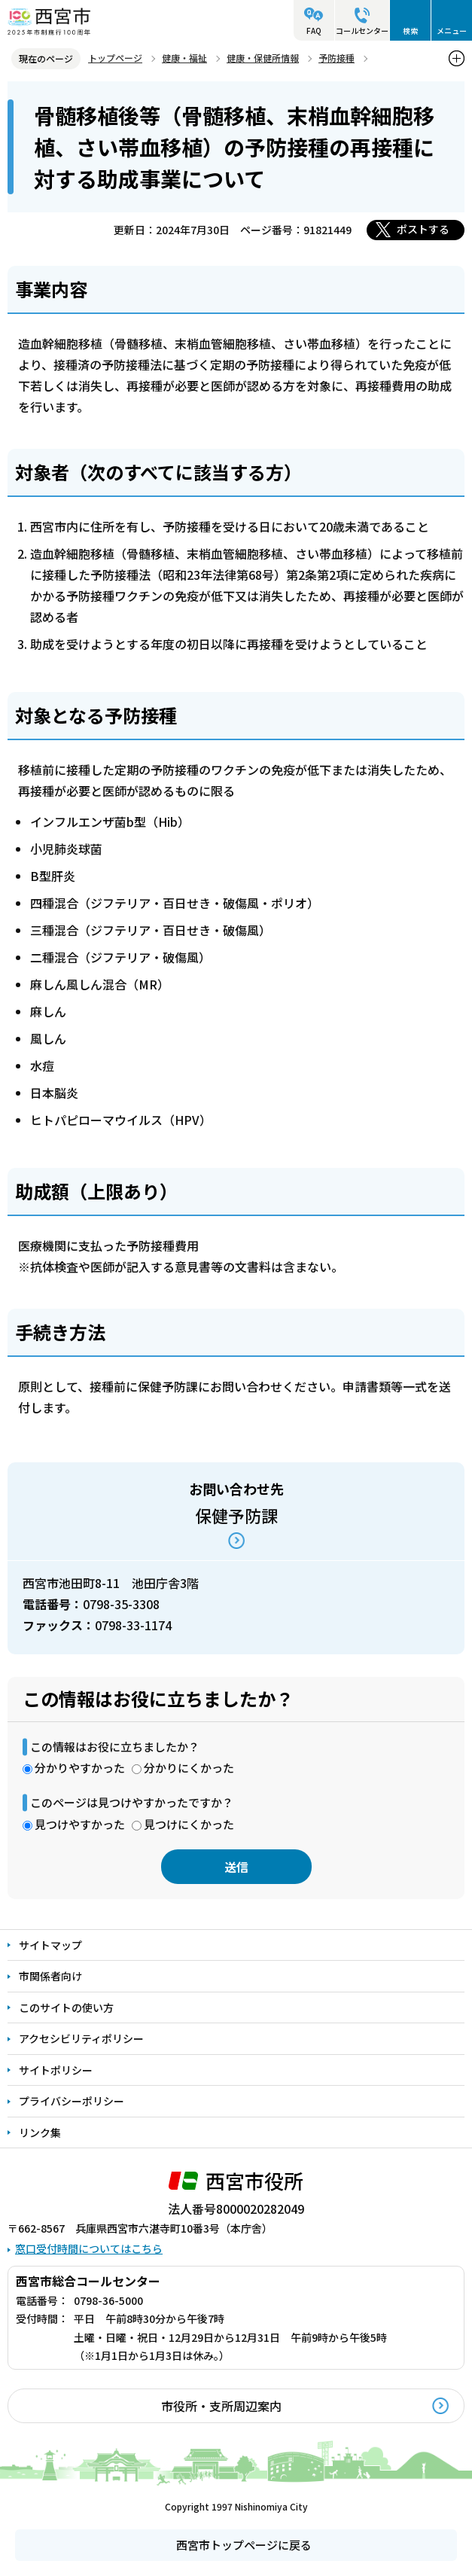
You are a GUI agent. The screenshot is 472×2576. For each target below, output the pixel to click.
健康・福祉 (184, 57)
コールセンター (362, 30)
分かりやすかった (80, 1768)
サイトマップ (50, 1945)
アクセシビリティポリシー (81, 2038)
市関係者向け (50, 1975)
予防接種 (336, 57)
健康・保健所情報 (263, 57)
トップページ (115, 57)
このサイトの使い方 (66, 2007)
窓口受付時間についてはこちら (89, 2248)
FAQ (313, 30)
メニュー (452, 30)
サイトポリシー (56, 2070)
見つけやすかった (80, 1824)
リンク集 (40, 2132)
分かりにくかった (189, 1768)
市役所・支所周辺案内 (221, 2406)
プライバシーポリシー (71, 2100)
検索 (410, 30)
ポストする (423, 228)
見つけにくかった (189, 1824)
